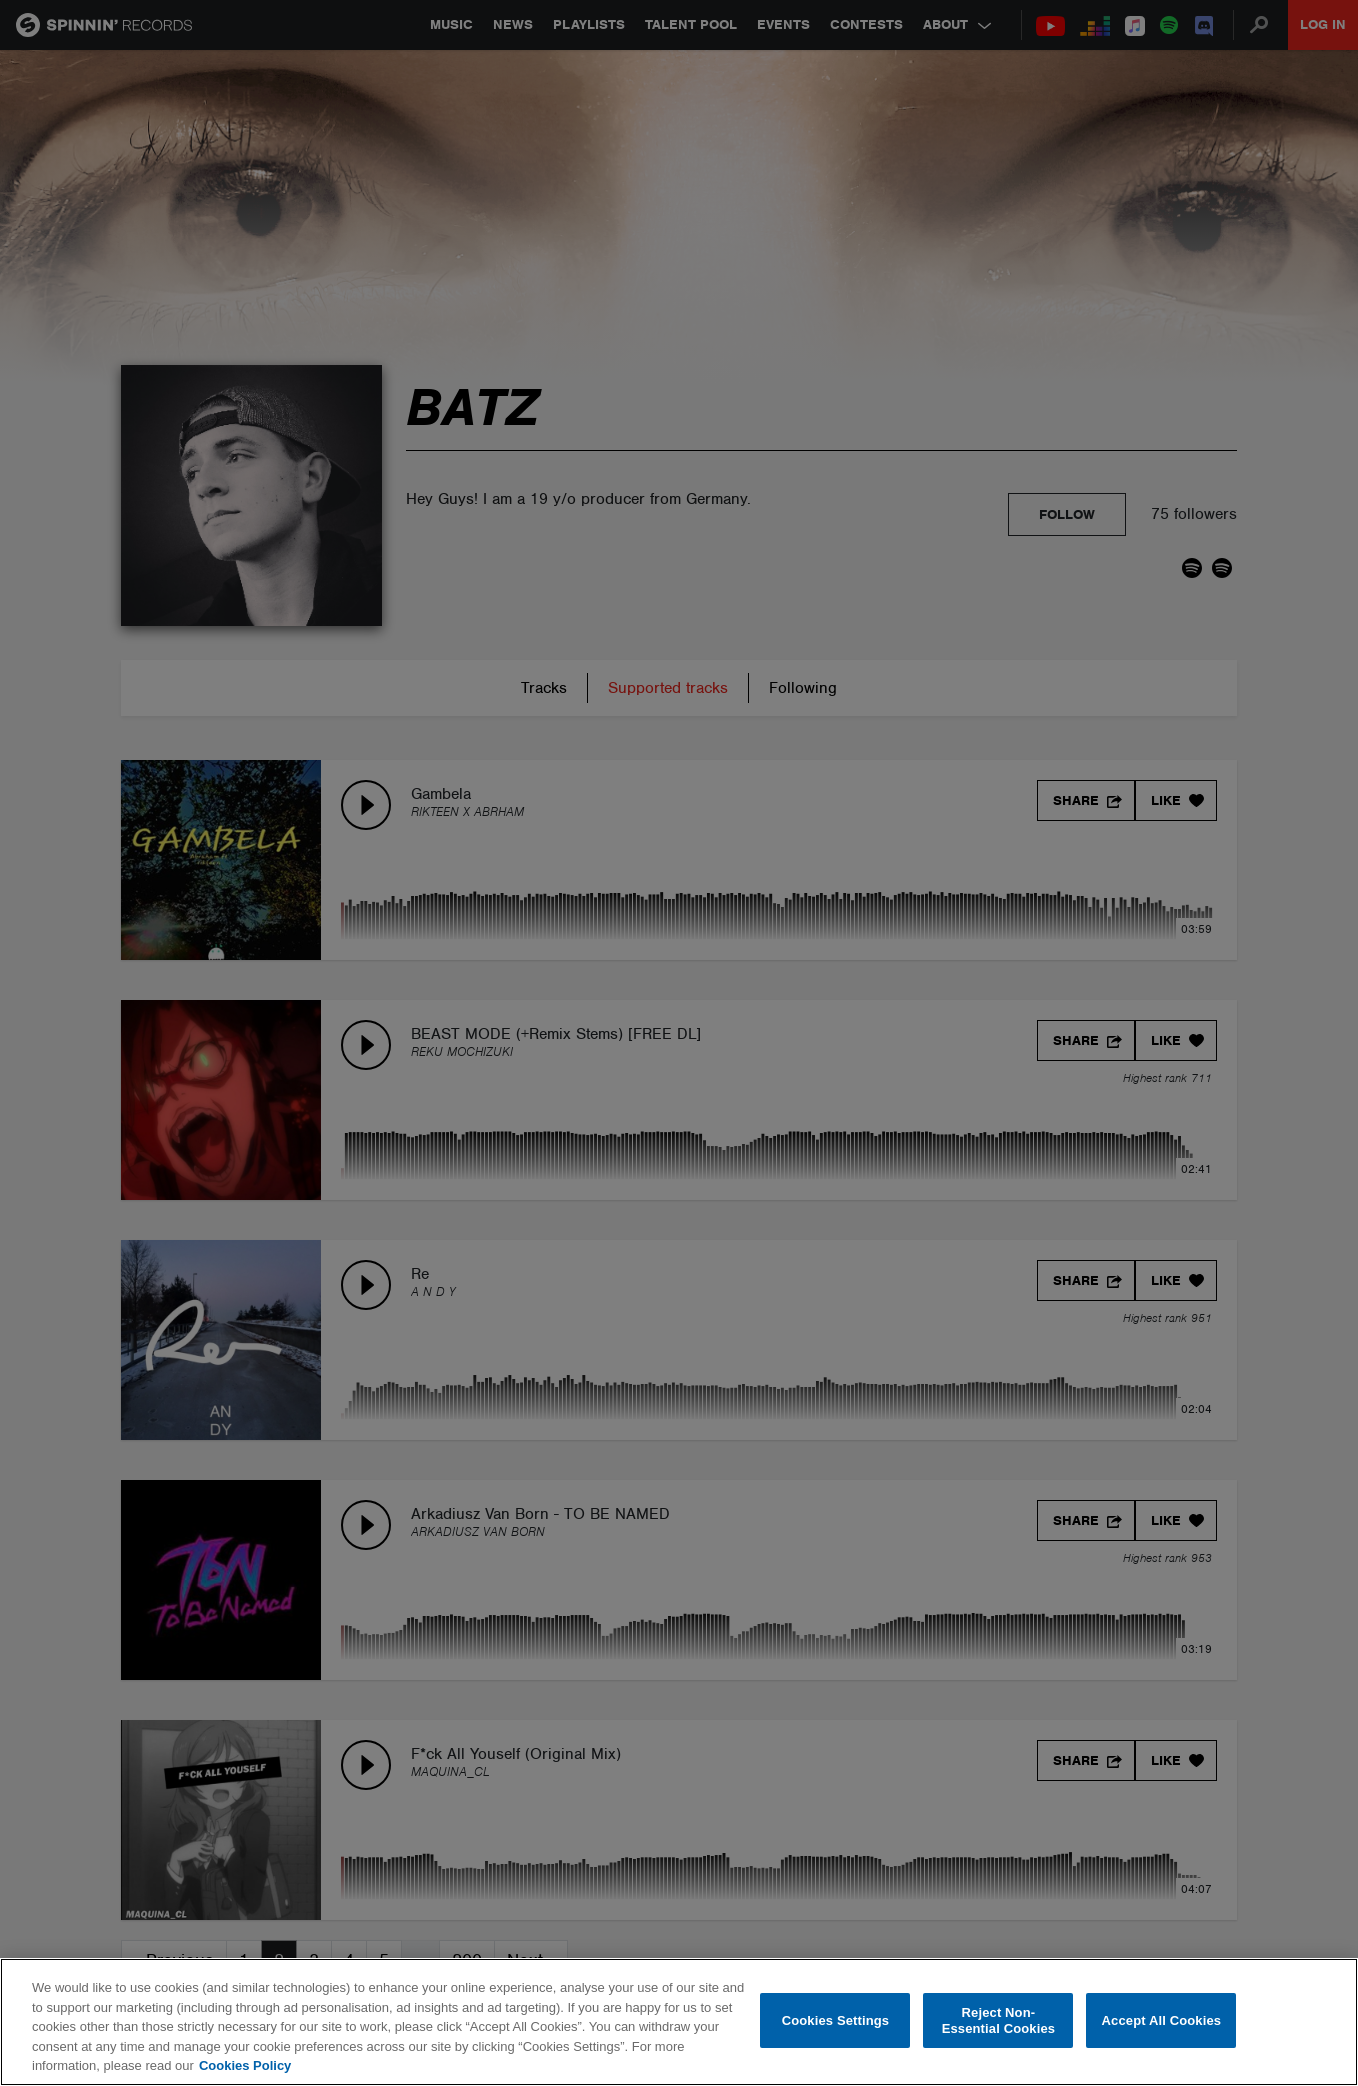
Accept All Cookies (1162, 2020)
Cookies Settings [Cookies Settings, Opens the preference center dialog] (836, 2020)
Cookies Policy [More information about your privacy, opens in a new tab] (245, 2065)
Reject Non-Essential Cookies (998, 2020)
